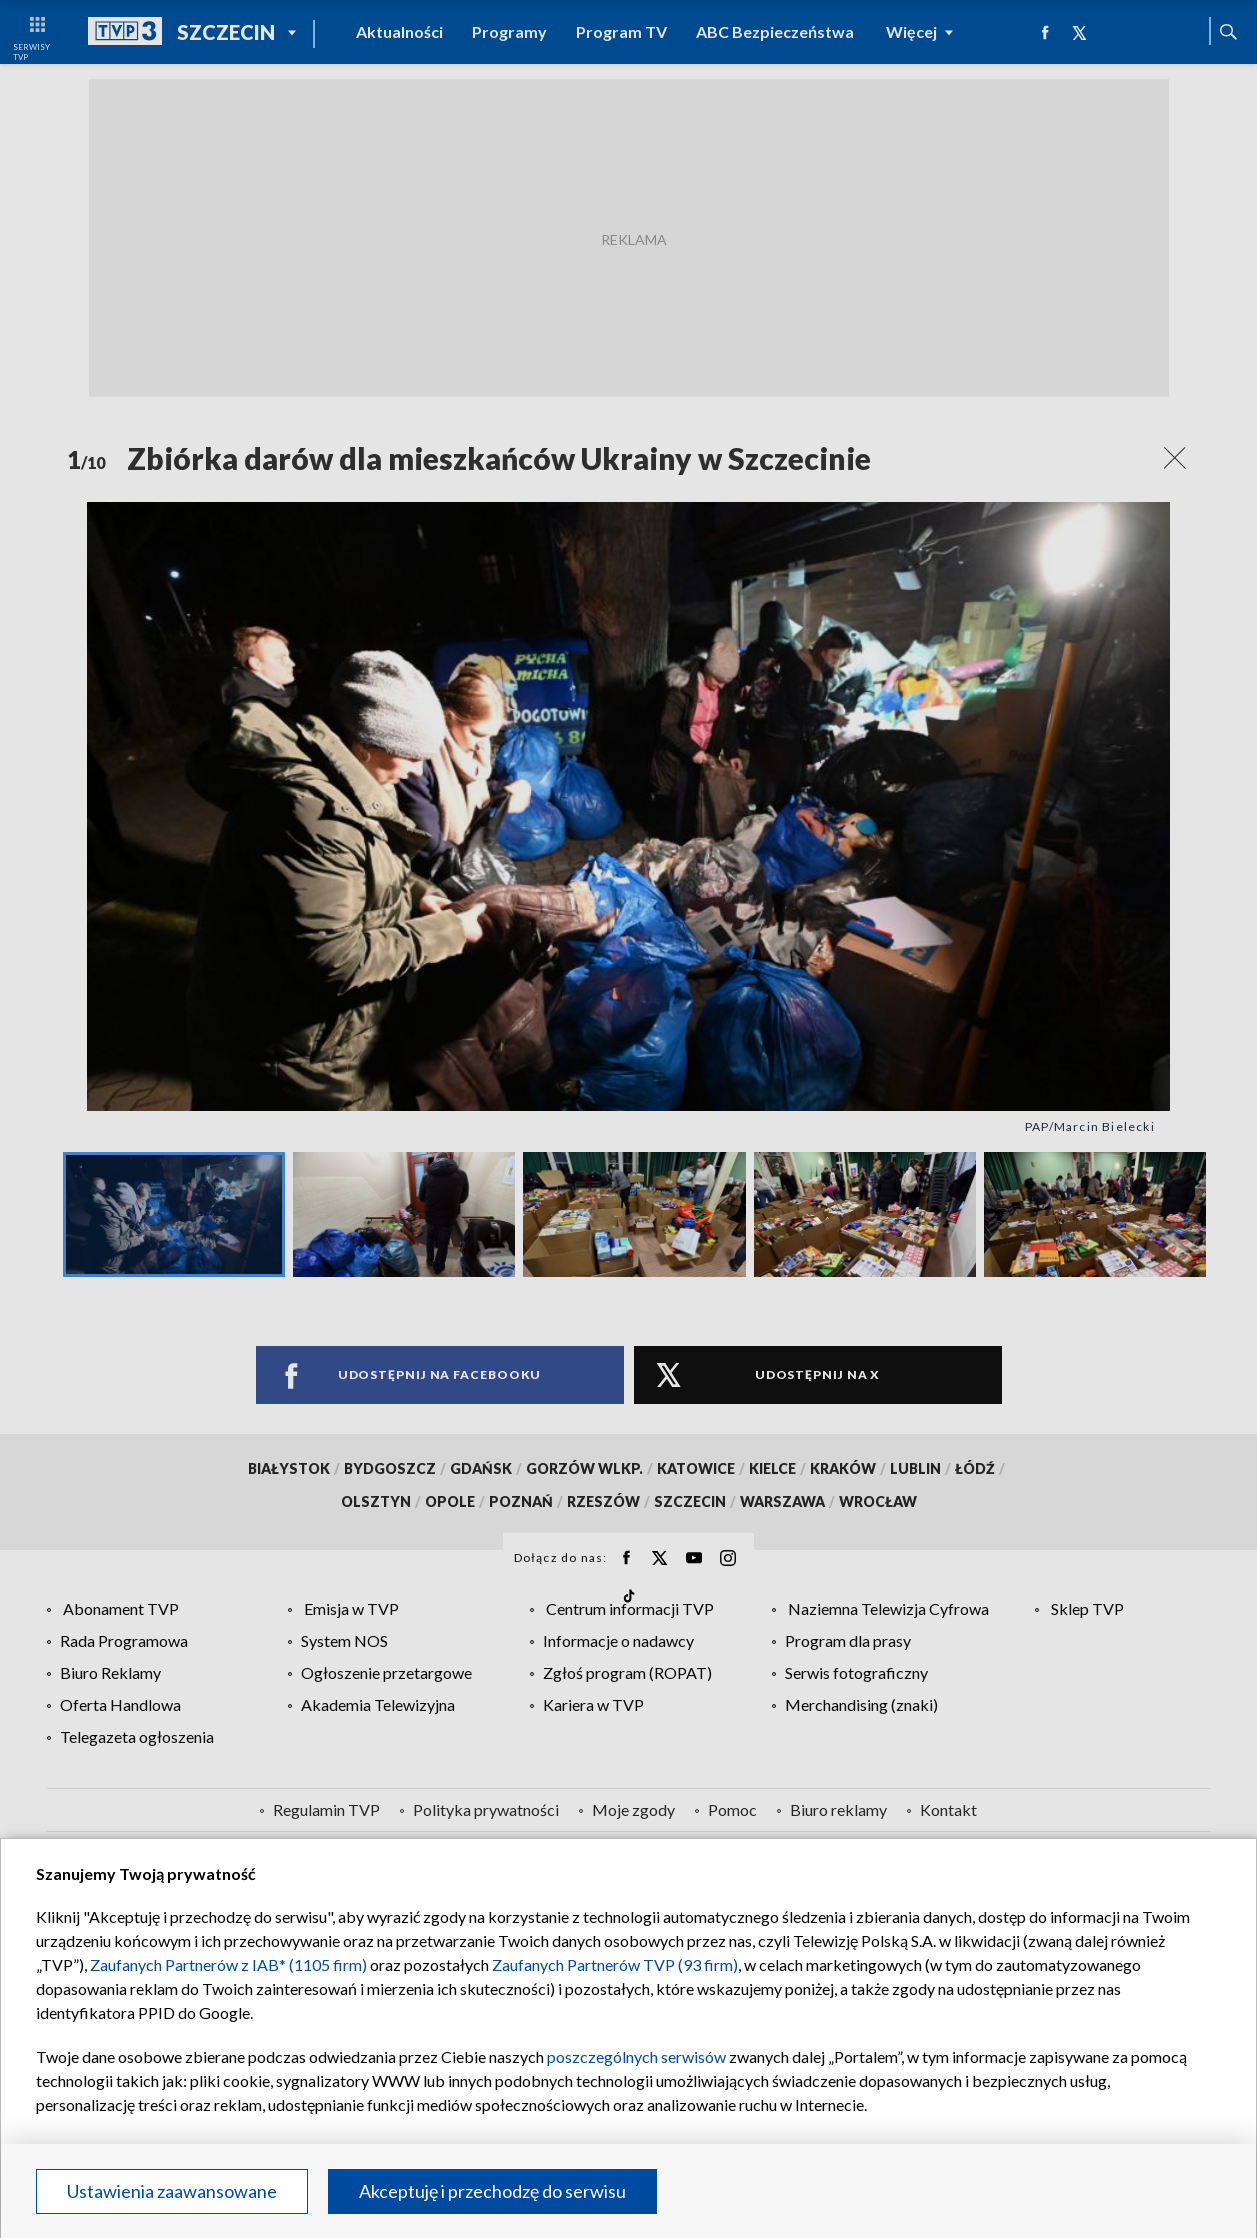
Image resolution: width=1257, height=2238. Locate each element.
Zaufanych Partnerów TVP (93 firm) (615, 1964)
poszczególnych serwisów (636, 2056)
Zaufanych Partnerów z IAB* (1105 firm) (228, 1964)
